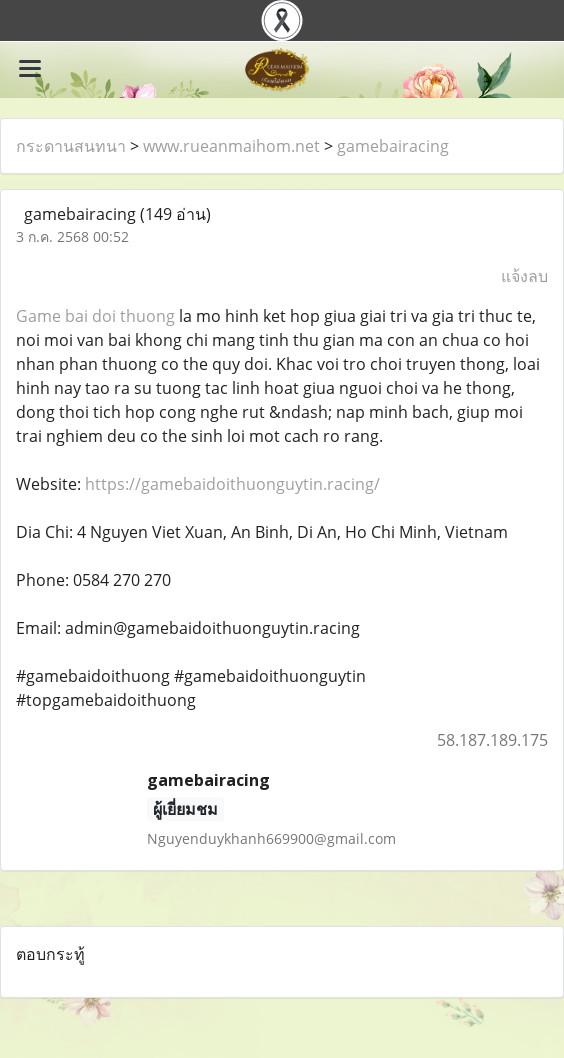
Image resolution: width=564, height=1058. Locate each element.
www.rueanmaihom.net (231, 146)
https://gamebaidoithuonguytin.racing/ (232, 484)
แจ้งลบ (524, 276)
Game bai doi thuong (95, 316)
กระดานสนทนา (71, 146)
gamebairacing (393, 146)
